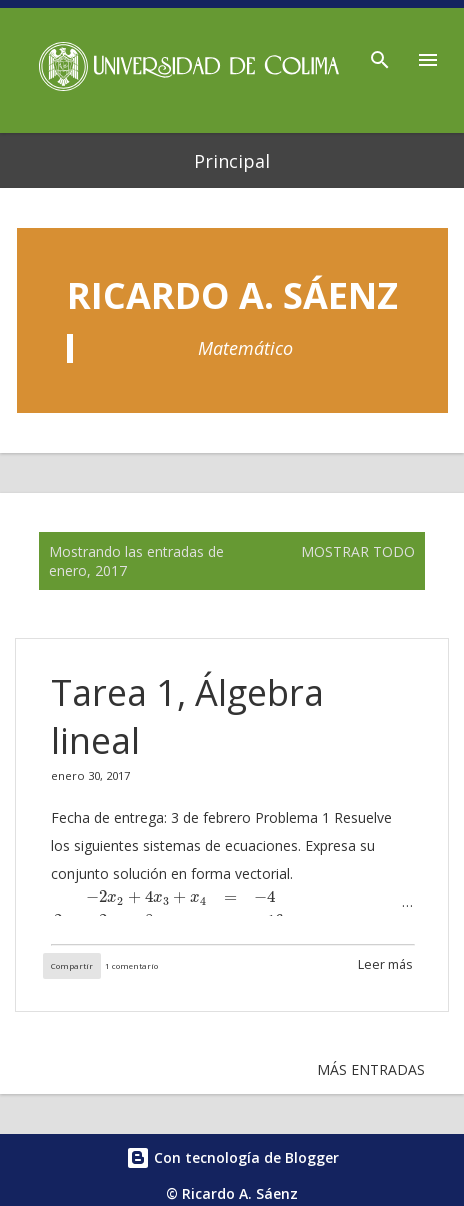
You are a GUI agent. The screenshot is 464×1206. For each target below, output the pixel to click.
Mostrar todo (358, 551)
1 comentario (131, 966)
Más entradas (371, 1069)
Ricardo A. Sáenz (232, 295)
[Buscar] (380, 54)
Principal (232, 161)
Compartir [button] (72, 966)
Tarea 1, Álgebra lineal (187, 716)
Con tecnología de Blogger (232, 1157)
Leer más (385, 964)
